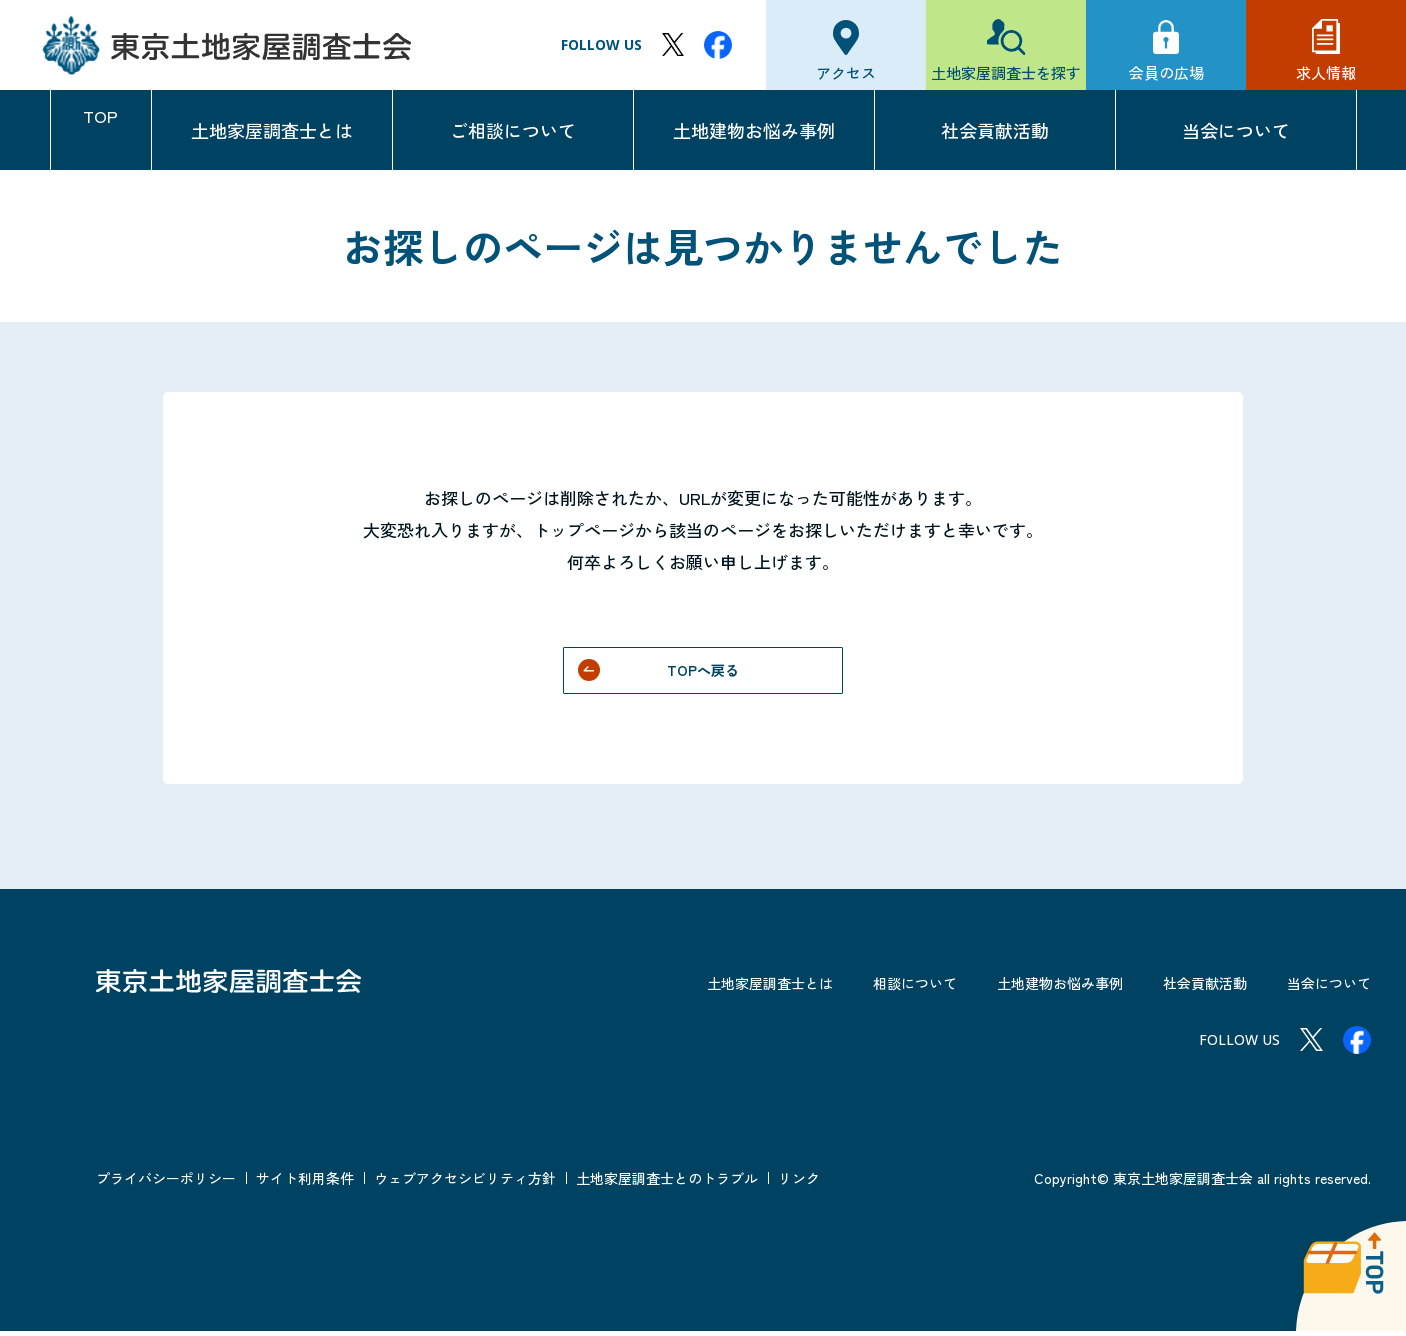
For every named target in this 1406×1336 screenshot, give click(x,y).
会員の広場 (1166, 72)
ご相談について (513, 130)
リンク (799, 1183)
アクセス (846, 72)
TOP (101, 130)
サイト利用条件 (305, 1183)
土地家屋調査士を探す (1006, 72)
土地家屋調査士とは (272, 130)
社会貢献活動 (995, 130)
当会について (1236, 130)
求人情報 (1326, 72)
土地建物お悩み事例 (754, 130)
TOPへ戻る (703, 672)
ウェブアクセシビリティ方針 (465, 1183)
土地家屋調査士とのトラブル (667, 1183)
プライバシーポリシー (166, 1183)
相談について (867, 987)
